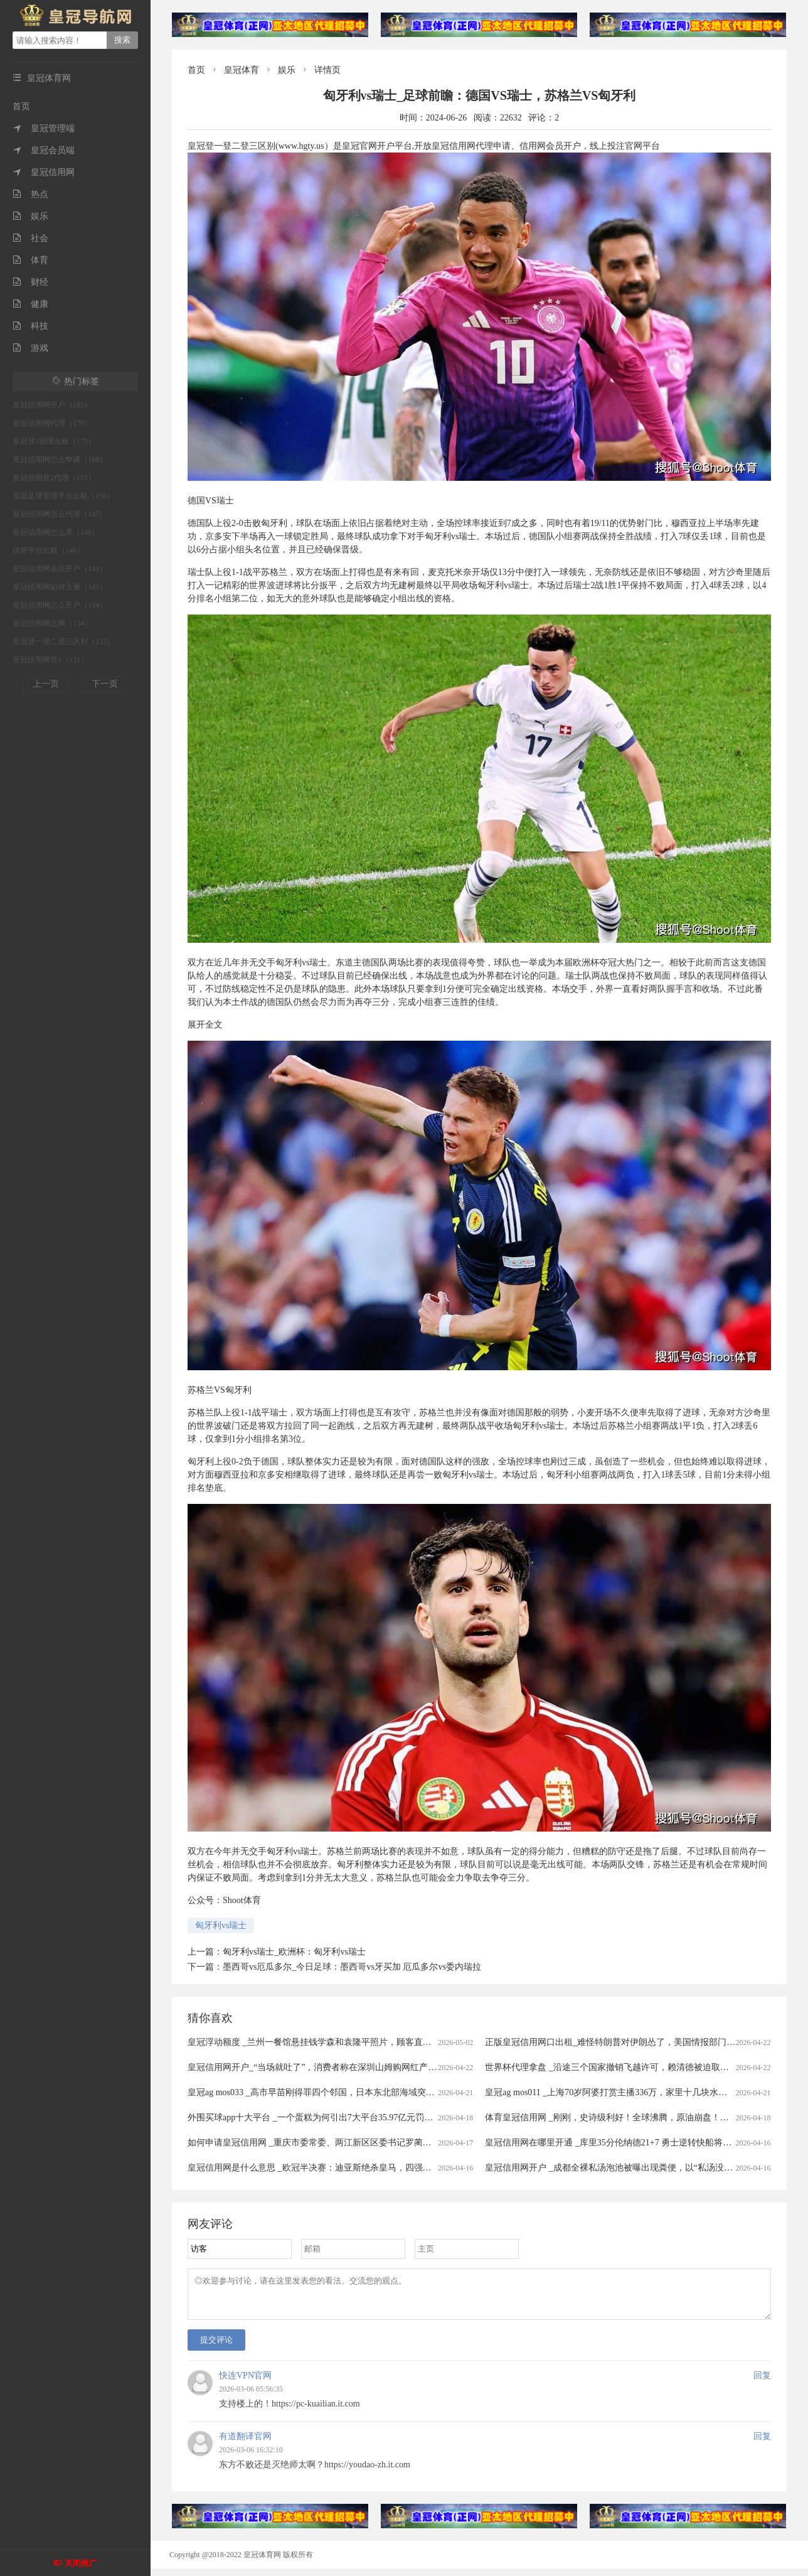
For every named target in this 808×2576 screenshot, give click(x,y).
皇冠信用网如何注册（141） (60, 586)
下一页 (105, 684)
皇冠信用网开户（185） (52, 404)
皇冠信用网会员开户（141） (60, 568)
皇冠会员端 (44, 150)
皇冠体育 (241, 70)
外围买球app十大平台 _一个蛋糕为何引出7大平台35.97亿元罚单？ (315, 2117)
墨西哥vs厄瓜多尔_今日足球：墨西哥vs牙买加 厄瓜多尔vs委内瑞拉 (352, 1967)
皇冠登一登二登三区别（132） (63, 641)
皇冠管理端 (44, 128)
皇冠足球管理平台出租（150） (63, 495)
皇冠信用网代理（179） (52, 423)
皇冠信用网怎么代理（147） (60, 514)
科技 (30, 326)
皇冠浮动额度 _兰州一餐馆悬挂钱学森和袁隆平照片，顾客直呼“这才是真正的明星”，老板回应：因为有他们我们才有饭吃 (423, 2042)
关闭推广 (81, 2563)
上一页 (46, 684)
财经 (30, 282)
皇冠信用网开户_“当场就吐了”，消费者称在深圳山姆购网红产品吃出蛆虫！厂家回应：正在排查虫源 (382, 2067)
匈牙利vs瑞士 (221, 1925)
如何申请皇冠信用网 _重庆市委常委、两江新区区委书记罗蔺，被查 (318, 2142)
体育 (30, 260)
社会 (30, 238)
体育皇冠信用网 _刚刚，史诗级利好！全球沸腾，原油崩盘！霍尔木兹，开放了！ (642, 2117)
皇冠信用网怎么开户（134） (60, 605)
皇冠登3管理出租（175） (54, 441)
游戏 (30, 348)
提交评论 (216, 2347)
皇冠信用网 (44, 172)
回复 (762, 2383)
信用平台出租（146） (48, 550)
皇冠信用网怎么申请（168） (60, 459)
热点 (30, 194)
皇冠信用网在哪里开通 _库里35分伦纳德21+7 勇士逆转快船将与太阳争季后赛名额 (643, 2142)
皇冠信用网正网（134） (52, 623)
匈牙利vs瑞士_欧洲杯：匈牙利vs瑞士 (294, 1951)
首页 (21, 106)
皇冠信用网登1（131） (50, 659)
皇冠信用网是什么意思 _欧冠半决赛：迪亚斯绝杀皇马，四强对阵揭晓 (323, 2167)
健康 (30, 304)
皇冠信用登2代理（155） (54, 477)
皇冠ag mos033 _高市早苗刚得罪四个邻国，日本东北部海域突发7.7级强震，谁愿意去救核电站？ (374, 2092)
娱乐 (30, 216)
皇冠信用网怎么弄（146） (56, 532)
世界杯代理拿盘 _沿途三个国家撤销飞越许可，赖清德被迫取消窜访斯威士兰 (633, 2067)
